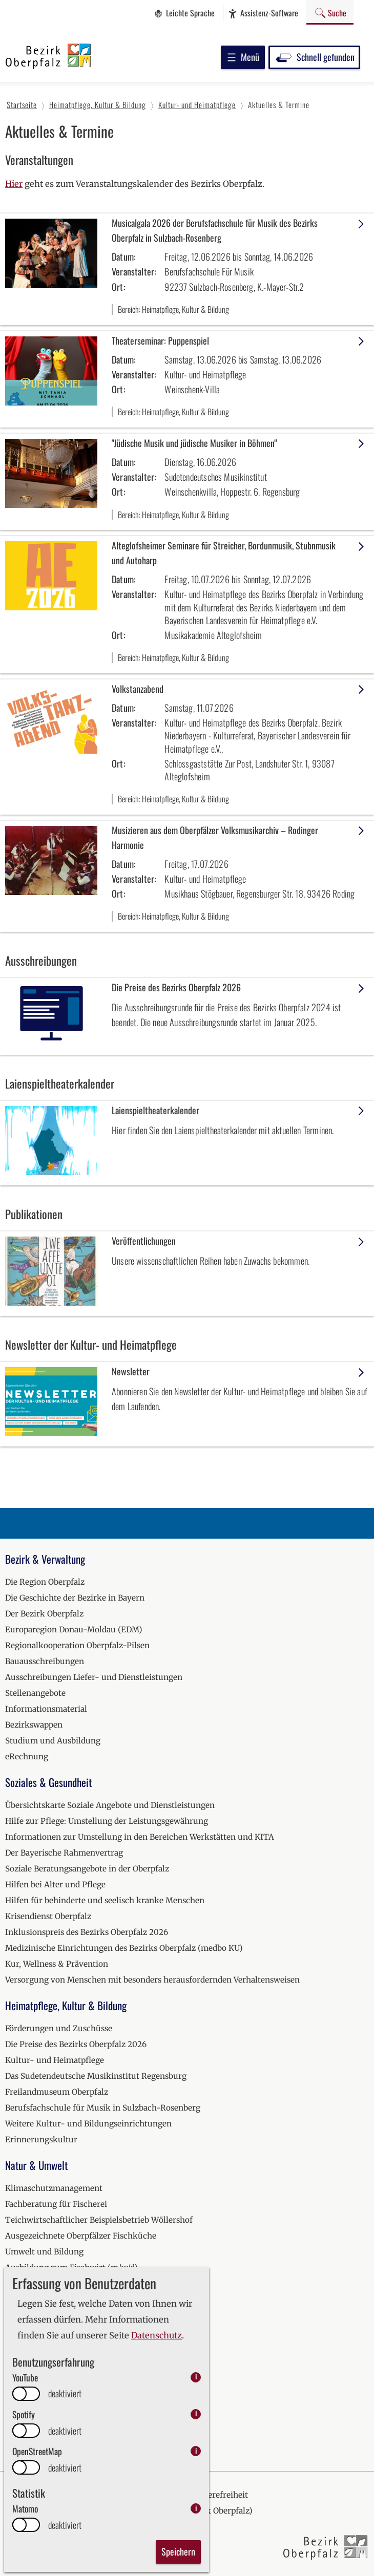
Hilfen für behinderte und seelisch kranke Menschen (104, 1900)
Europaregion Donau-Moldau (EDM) (73, 1629)
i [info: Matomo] (196, 2508)
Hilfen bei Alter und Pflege (55, 1884)
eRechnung (26, 1756)
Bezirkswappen (34, 1725)
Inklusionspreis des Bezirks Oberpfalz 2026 (86, 1932)
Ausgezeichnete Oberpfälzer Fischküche (80, 2236)
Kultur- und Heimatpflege (54, 2060)
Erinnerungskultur (41, 2139)
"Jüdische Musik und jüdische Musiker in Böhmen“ (194, 443)
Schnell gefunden (314, 56)
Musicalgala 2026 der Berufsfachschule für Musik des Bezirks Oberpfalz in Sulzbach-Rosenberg (215, 230)
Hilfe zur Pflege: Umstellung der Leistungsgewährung (106, 1821)
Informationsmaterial (46, 1709)
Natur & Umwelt (36, 2165)
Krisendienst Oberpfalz (48, 1916)
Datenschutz (156, 2335)
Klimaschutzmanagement (53, 2188)
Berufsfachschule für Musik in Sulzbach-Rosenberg (102, 2108)
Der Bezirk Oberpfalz (44, 1614)
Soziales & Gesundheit (48, 1782)
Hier (14, 184)
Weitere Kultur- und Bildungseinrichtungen (88, 2123)
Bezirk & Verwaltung (45, 1558)
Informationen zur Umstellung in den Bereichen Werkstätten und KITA (139, 1837)
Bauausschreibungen (44, 1661)
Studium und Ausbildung (52, 1740)
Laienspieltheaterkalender (155, 1110)
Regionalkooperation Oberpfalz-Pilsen (77, 1645)
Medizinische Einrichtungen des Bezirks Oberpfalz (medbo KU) (124, 1948)
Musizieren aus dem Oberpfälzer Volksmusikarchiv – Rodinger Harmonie (215, 837)
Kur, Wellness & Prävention (56, 1964)
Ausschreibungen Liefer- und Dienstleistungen (93, 1677)
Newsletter (131, 1371)
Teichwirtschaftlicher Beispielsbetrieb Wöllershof (99, 2220)
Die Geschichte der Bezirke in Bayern (74, 1598)
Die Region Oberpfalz (45, 1582)
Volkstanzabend (137, 688)
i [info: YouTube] (196, 2377)
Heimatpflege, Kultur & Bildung (66, 2005)
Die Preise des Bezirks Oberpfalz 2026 (176, 987)
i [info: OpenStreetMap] (196, 2451)
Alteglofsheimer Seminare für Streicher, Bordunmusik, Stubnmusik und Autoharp (224, 553)
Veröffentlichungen (144, 1240)
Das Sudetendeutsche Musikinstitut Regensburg (95, 2076)
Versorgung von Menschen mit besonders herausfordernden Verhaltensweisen (152, 1980)
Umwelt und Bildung (44, 2251)
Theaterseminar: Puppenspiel (160, 340)
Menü (242, 56)
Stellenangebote (35, 1693)
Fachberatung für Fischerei (56, 2204)
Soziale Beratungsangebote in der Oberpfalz (87, 1869)
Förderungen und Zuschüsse (58, 2028)
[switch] (26, 2394)
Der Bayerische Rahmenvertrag (64, 1853)
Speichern (178, 2551)
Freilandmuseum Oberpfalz (56, 2092)
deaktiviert (64, 2393)
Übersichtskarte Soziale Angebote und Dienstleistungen (110, 1805)
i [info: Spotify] (196, 2414)
